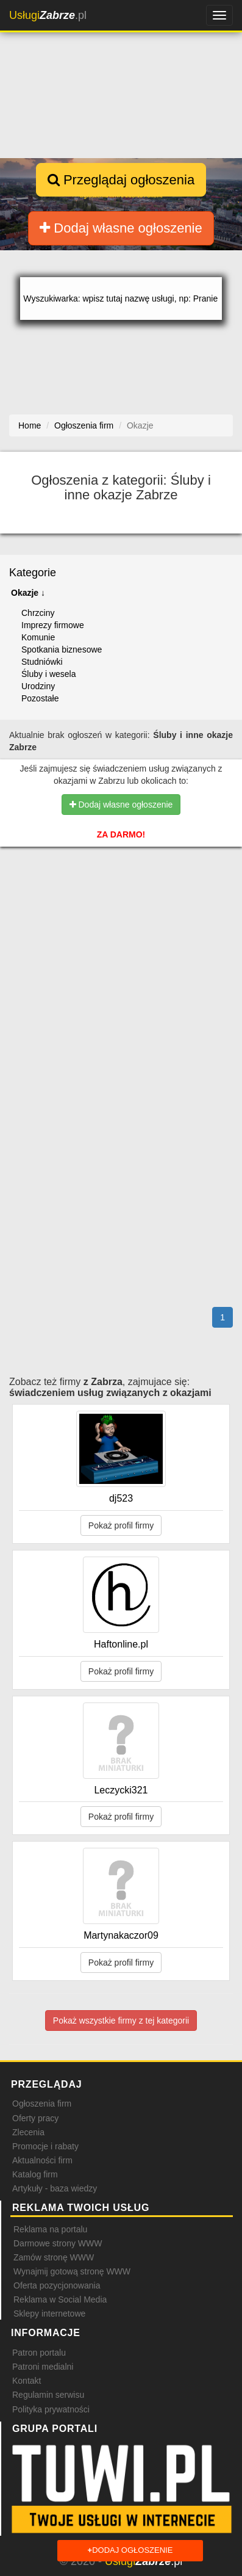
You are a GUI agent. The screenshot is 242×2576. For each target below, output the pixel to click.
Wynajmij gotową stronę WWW (71, 2271)
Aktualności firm (42, 2160)
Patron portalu (39, 2352)
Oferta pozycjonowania (56, 2285)
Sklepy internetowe (49, 2313)
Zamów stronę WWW (53, 2257)
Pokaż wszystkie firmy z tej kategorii (121, 2020)
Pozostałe (40, 698)
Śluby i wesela (48, 674)
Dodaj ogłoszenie (130, 2550)
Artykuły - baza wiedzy (54, 2188)
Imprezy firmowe (52, 625)
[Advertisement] (121, 928)
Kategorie (32, 572)
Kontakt (26, 2381)
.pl (48, 15)
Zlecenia (28, 2132)
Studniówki (42, 662)
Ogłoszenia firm (41, 2103)
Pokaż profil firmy (121, 1525)
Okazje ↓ (28, 593)
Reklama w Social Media (60, 2299)
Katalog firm (35, 2174)
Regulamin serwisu (48, 2395)
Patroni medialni (42, 2367)
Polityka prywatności (51, 2409)
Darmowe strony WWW (57, 2243)
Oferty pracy (35, 2118)
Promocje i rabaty (45, 2146)
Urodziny (38, 686)
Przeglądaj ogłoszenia (121, 179)
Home (29, 425)
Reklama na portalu (50, 2229)
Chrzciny (37, 613)
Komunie (38, 637)
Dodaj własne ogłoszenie (121, 228)
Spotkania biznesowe (61, 649)
